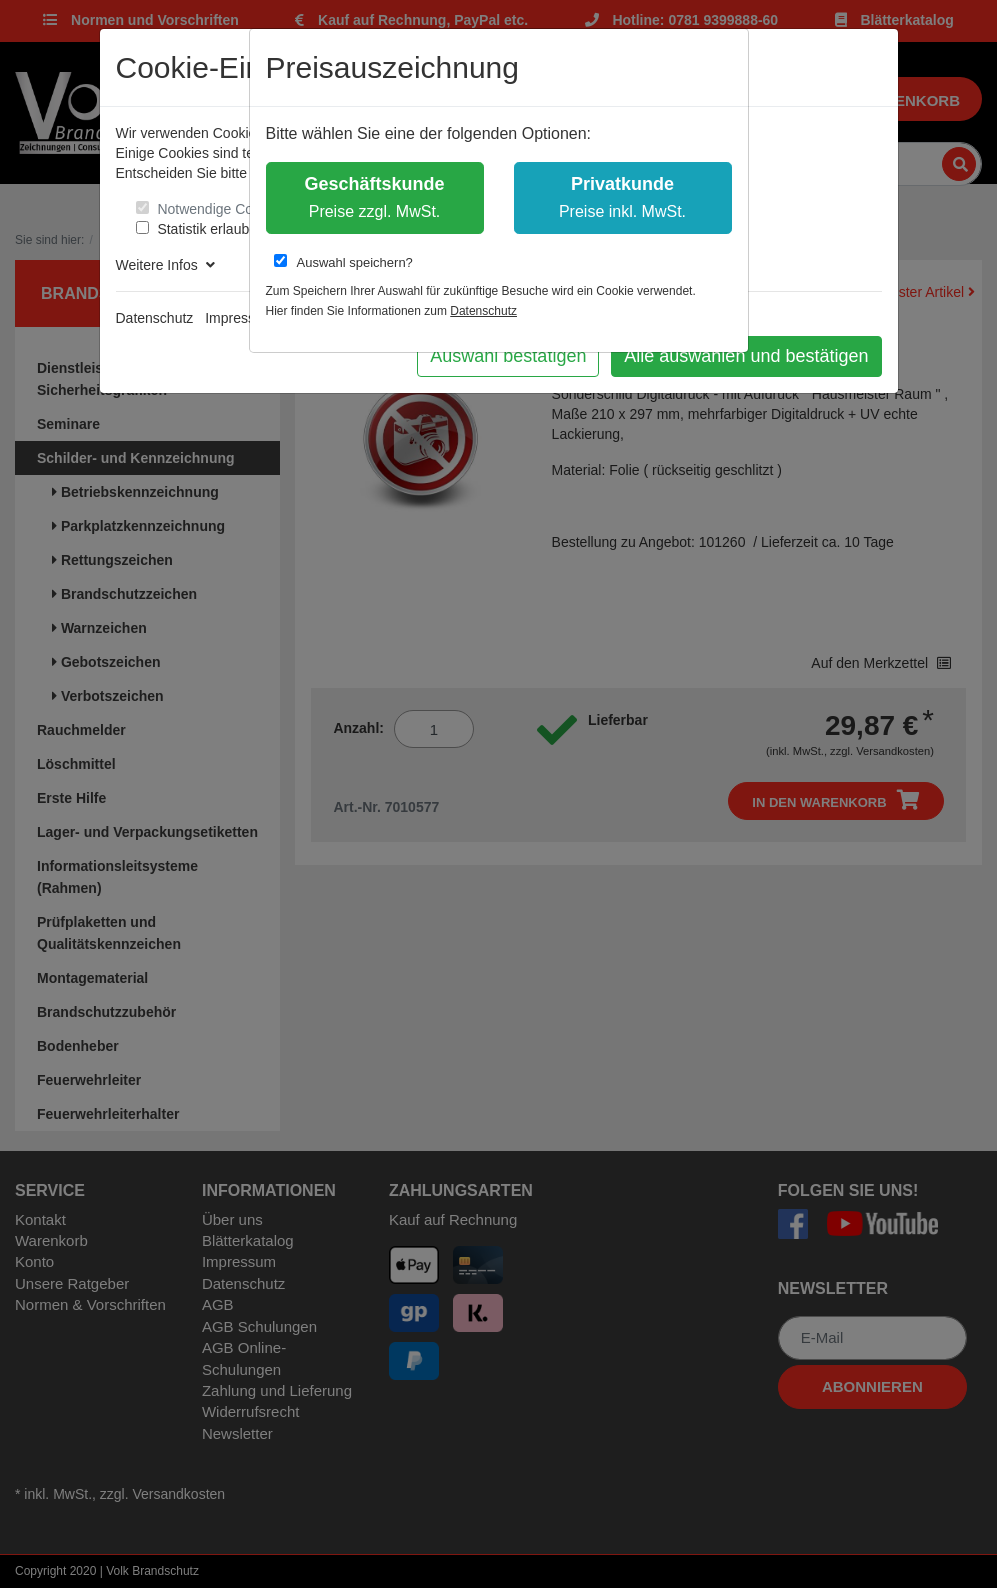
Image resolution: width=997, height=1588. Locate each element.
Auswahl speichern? (343, 262)
